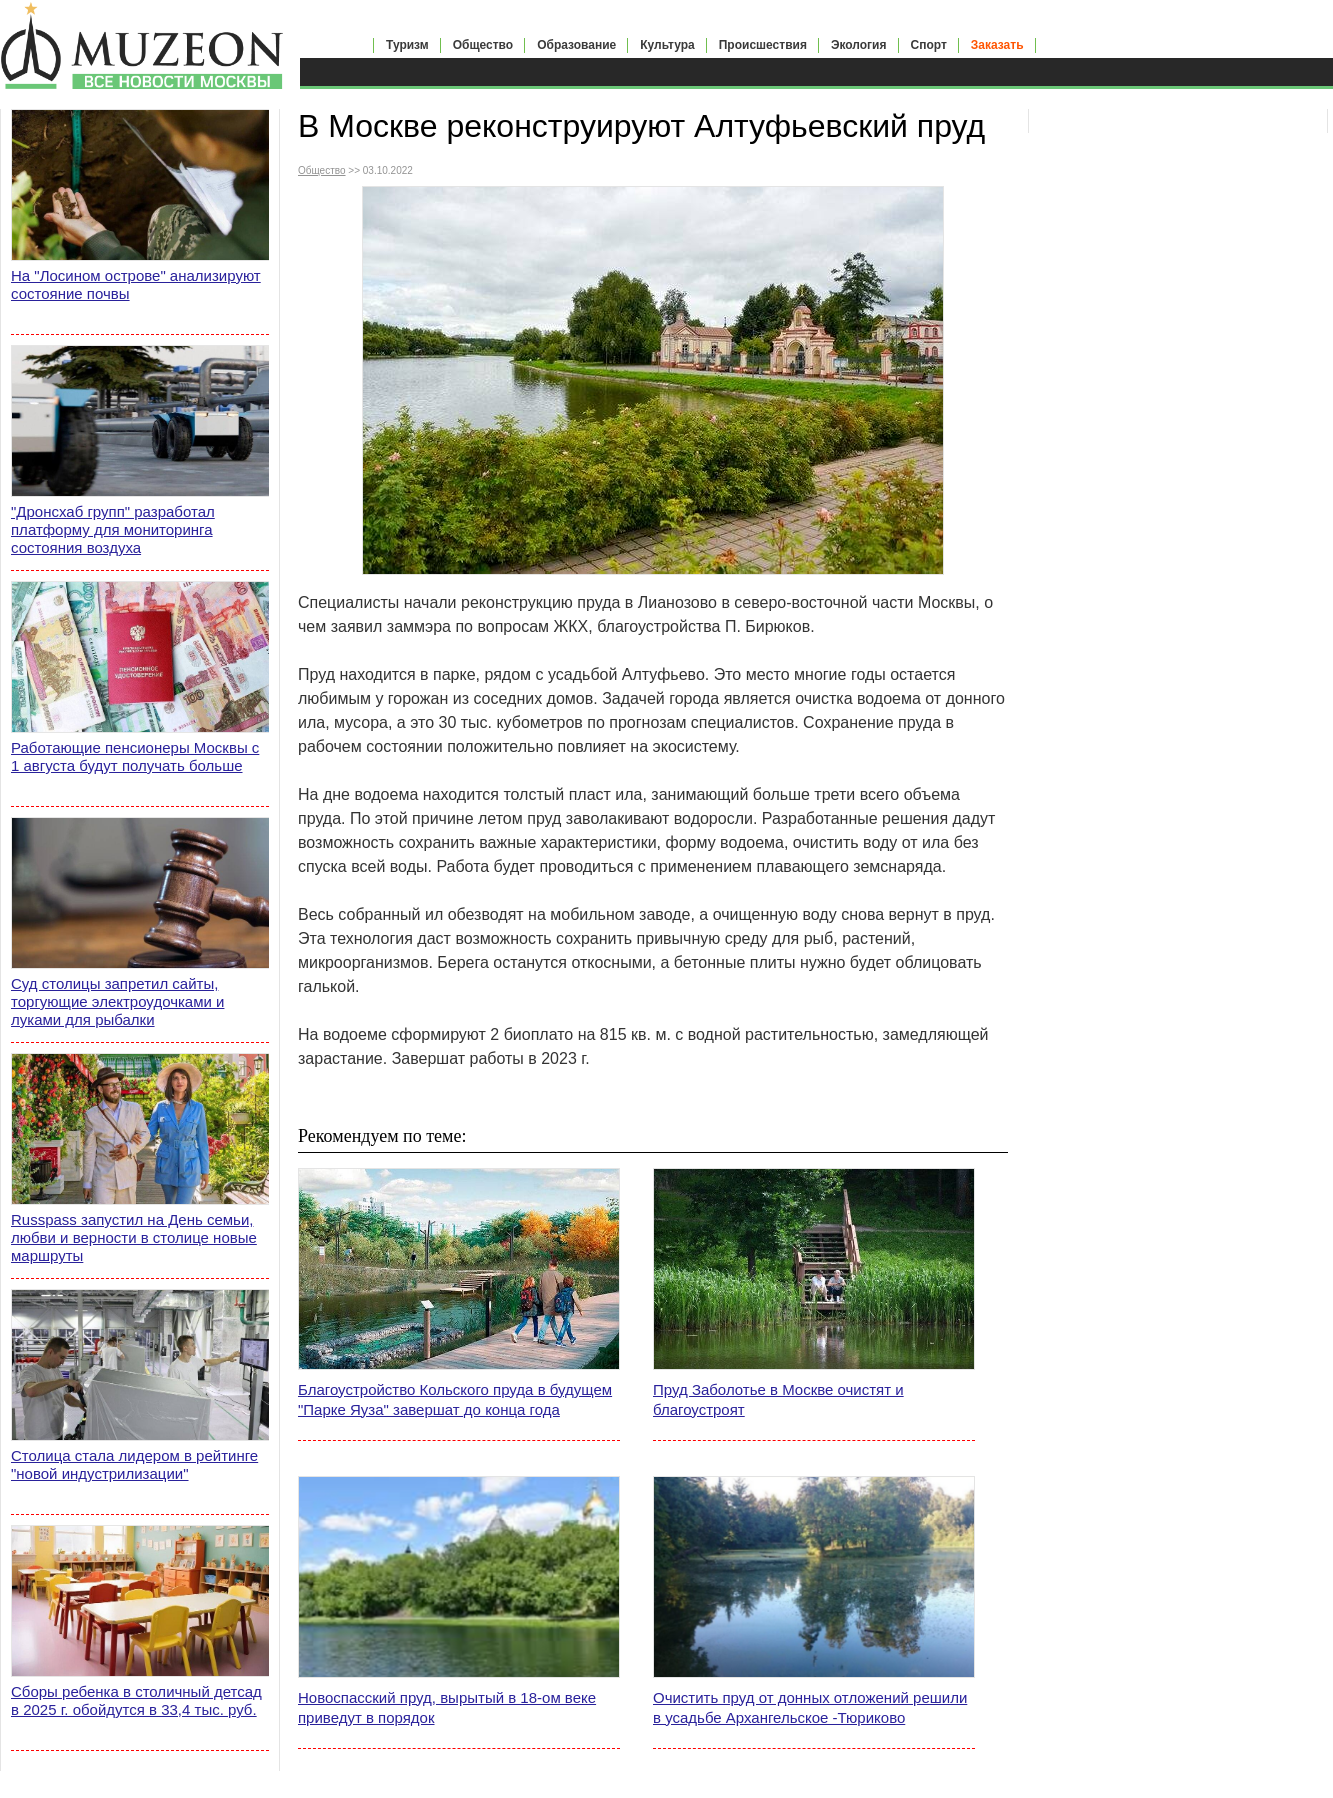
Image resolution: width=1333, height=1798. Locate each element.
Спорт (929, 45)
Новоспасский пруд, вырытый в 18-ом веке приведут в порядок (447, 1707)
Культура (667, 45)
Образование (576, 45)
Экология (859, 45)
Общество (483, 45)
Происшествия (763, 45)
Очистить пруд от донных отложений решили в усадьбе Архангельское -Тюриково (810, 1707)
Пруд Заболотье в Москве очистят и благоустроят (778, 1399)
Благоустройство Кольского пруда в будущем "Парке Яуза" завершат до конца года (455, 1399)
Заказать (997, 45)
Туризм (407, 45)
